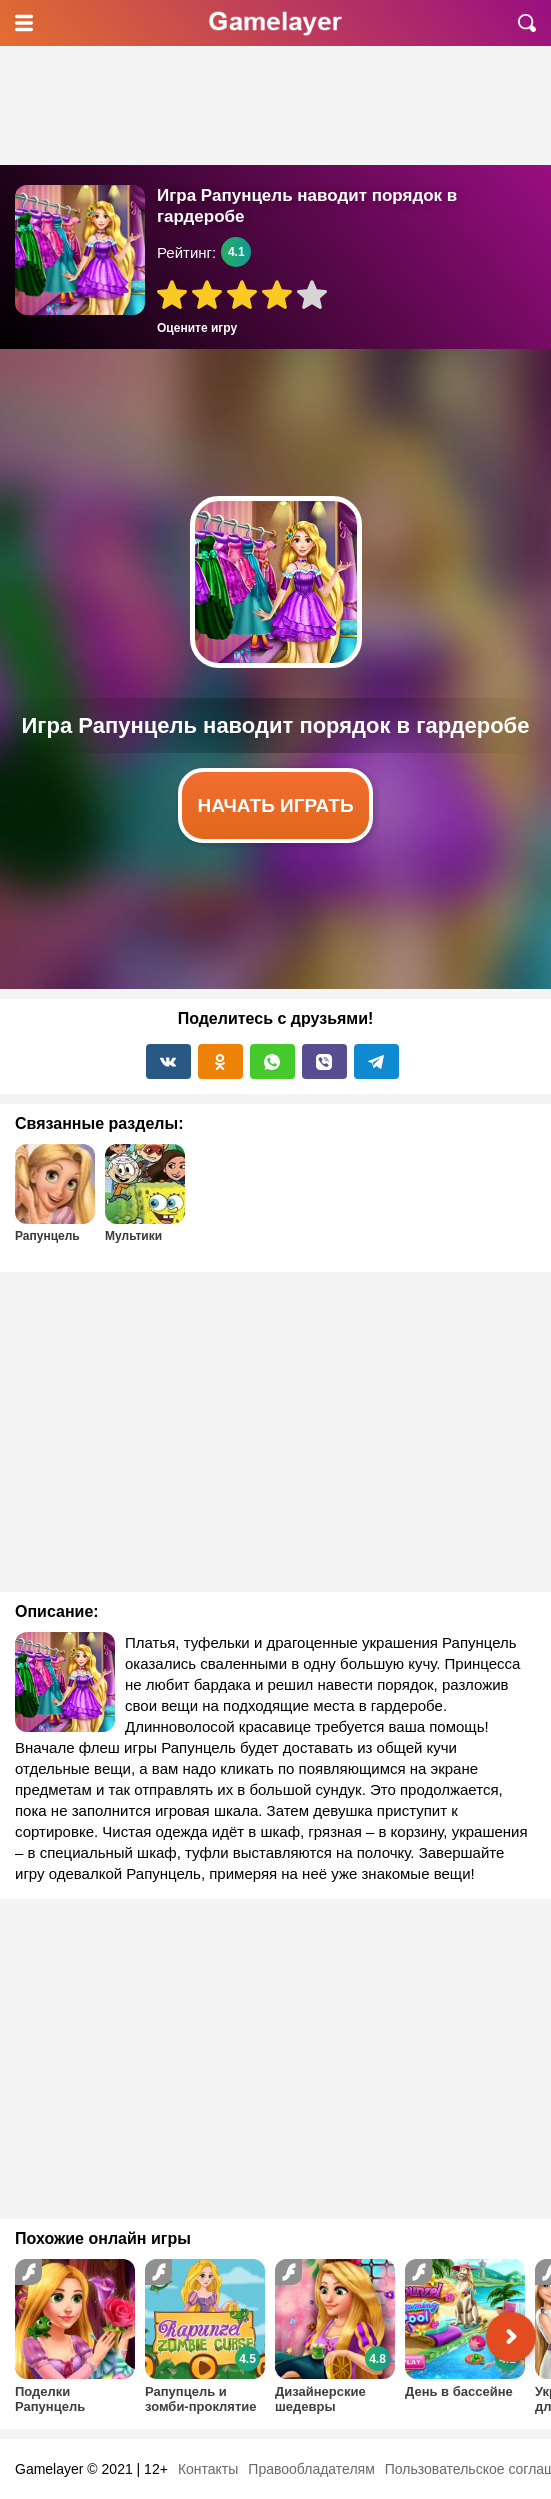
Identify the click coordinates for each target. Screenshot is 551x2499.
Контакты (208, 2469)
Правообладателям (311, 2469)
